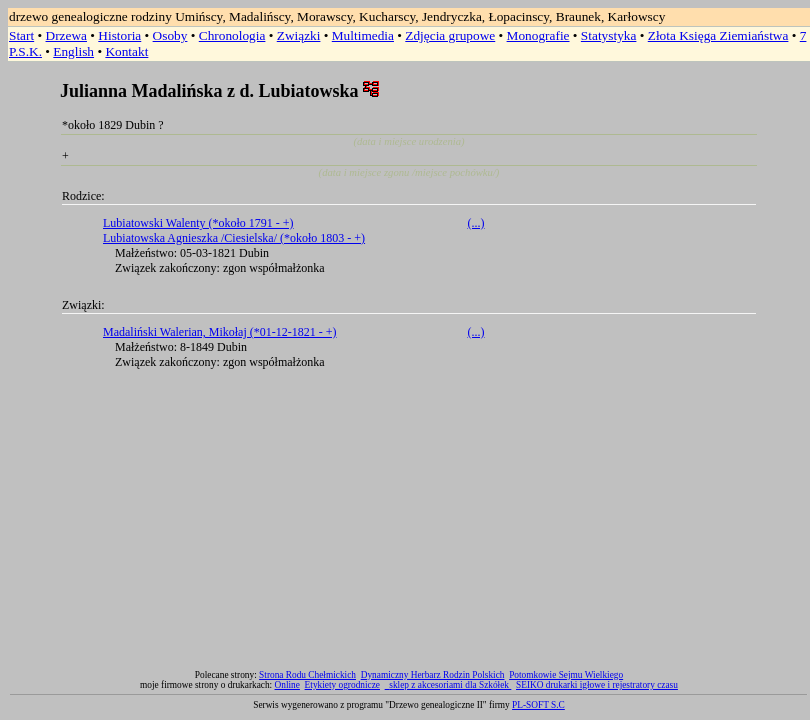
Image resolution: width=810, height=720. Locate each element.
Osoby (170, 35)
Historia (119, 35)
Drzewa (66, 35)
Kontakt (126, 51)
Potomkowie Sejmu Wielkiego (566, 675)
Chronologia (232, 35)
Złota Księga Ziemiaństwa (718, 35)
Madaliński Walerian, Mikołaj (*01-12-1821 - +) (220, 332)
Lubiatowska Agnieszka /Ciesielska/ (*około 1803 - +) (234, 238)
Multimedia (363, 35)
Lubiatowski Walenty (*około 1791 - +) (198, 223)
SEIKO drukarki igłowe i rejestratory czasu (597, 685)
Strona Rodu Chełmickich (307, 675)
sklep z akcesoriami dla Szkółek (450, 685)
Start (21, 35)
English (73, 51)
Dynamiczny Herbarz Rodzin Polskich (433, 675)
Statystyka (609, 35)
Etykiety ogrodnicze (342, 685)
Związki (299, 35)
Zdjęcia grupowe (450, 35)
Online (287, 685)
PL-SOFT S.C (538, 705)
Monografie (538, 35)
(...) (476, 223)
